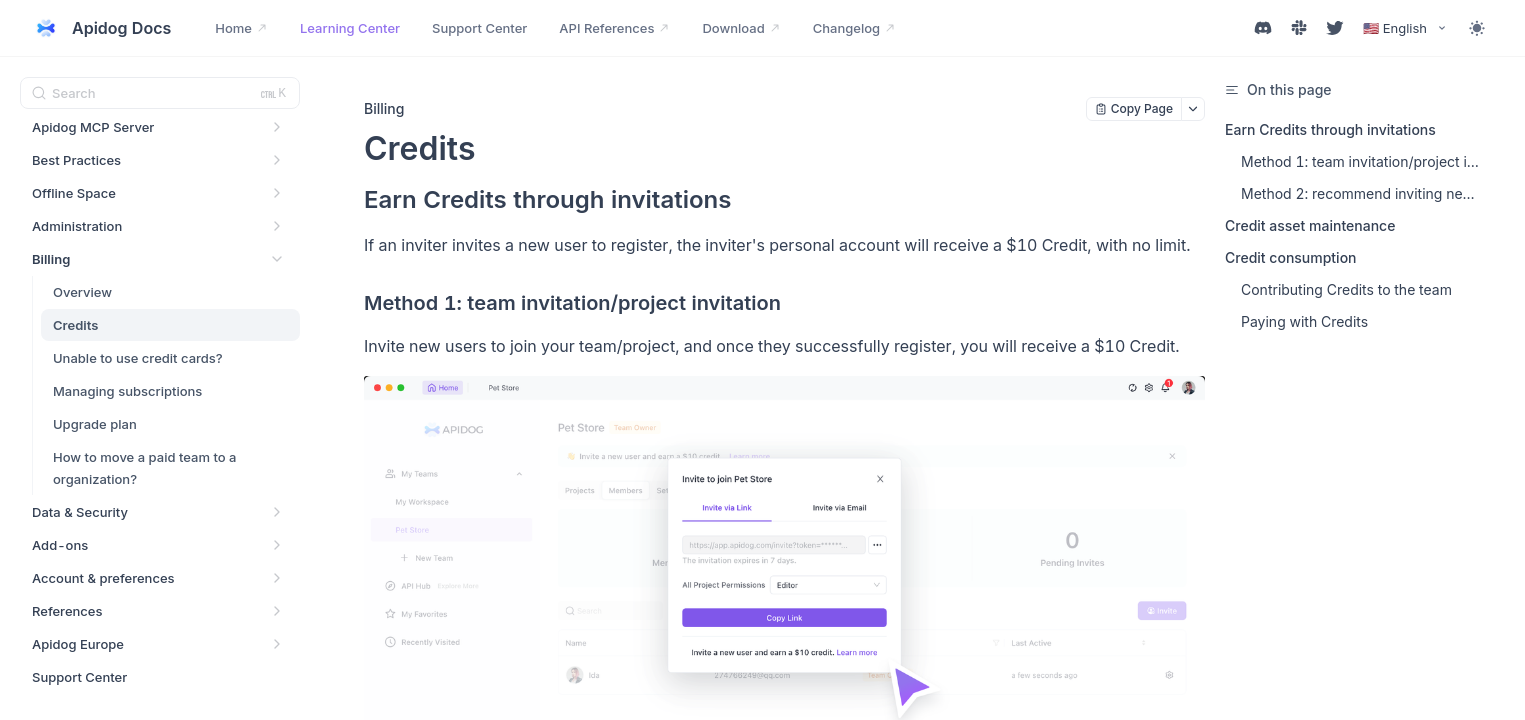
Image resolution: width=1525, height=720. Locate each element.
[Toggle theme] (1477, 28)
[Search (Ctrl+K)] (160, 93)
